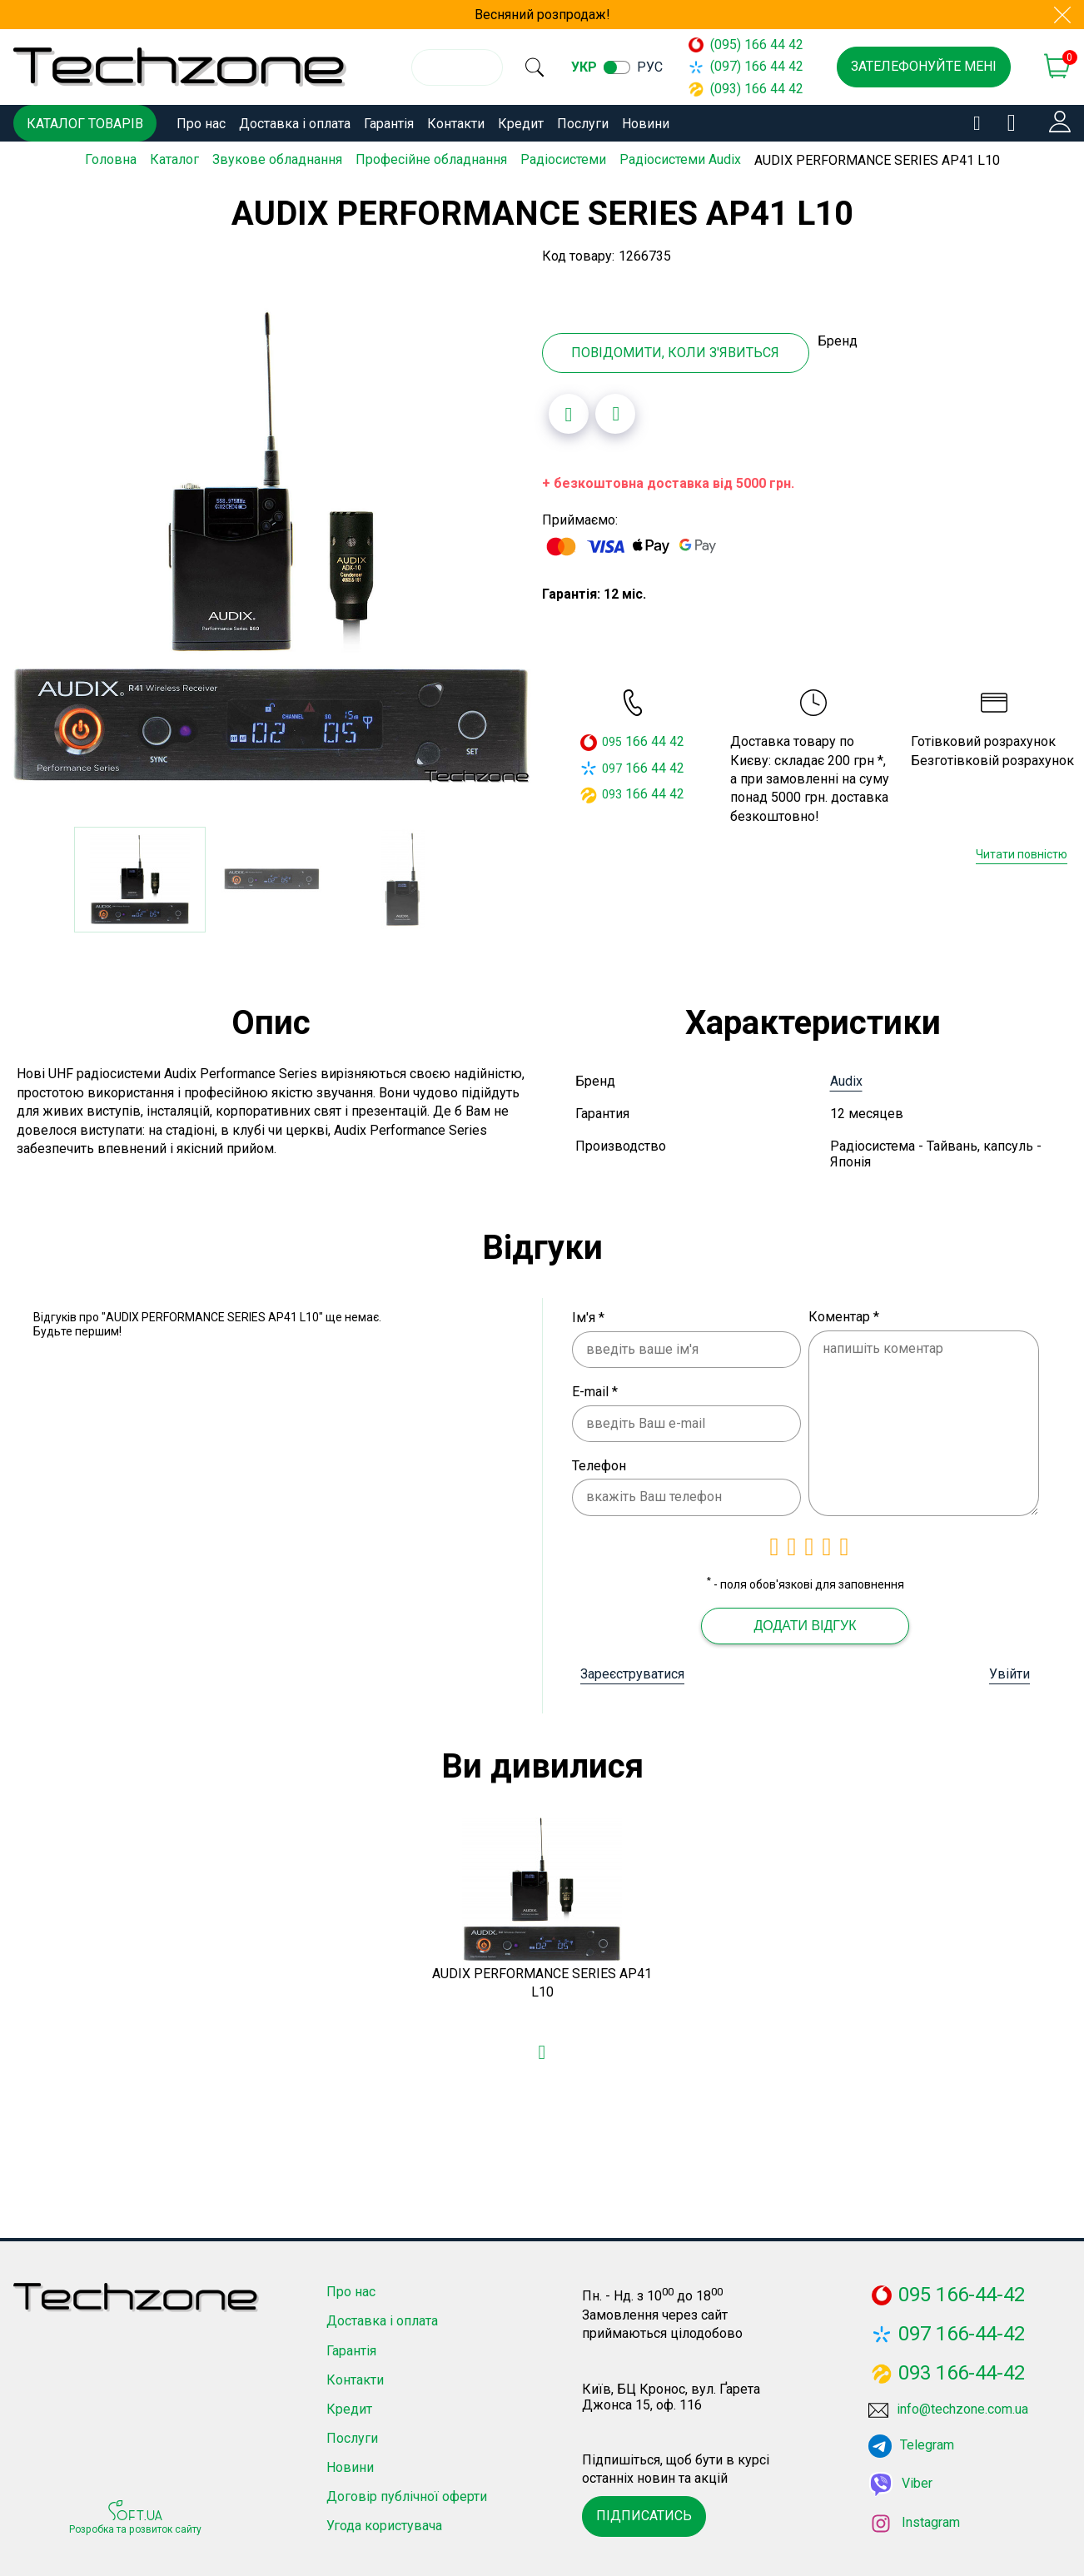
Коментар (843, 1314)
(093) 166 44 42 (753, 89)
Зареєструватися (632, 1671)
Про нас (201, 124)
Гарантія (389, 124)
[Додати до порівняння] (615, 411)
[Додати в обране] (569, 411)
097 (612, 765)
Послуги (583, 124)
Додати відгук (804, 1623)
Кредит (521, 124)
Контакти (456, 124)
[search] (545, 67)
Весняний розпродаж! (542, 14)
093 (612, 791)
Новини (645, 124)
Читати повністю (1021, 851)
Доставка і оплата (295, 124)
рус (671, 67)
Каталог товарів (85, 124)
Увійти (1009, 1671)
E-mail (595, 1389)
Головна (111, 159)
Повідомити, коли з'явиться (675, 350)
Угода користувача (384, 2523)
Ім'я (588, 1315)
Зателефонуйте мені (924, 66)
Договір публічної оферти (406, 2494)
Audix (846, 1079)
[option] (271, 545)
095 (612, 739)
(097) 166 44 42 (753, 66)
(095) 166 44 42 (753, 44)
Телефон (599, 1463)
